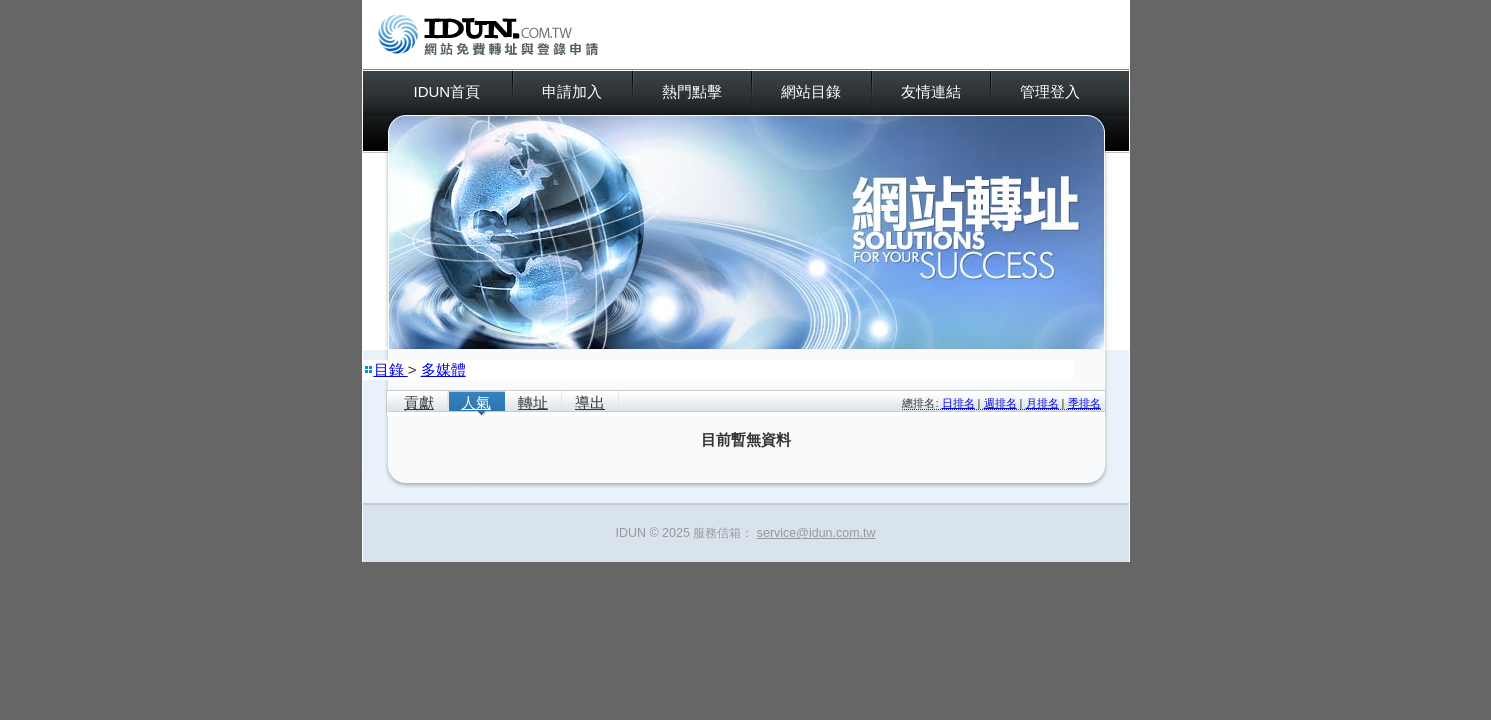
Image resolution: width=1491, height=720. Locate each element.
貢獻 (419, 402)
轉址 (533, 402)
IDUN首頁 (447, 91)
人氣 (476, 402)
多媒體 (443, 369)
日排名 (958, 403)
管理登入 (1050, 91)
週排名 (1000, 403)
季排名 (1084, 403)
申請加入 (572, 91)
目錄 (391, 369)
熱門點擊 (692, 91)
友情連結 (931, 91)
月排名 (1042, 403)
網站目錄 (811, 91)
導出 (590, 402)
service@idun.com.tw (816, 533)
